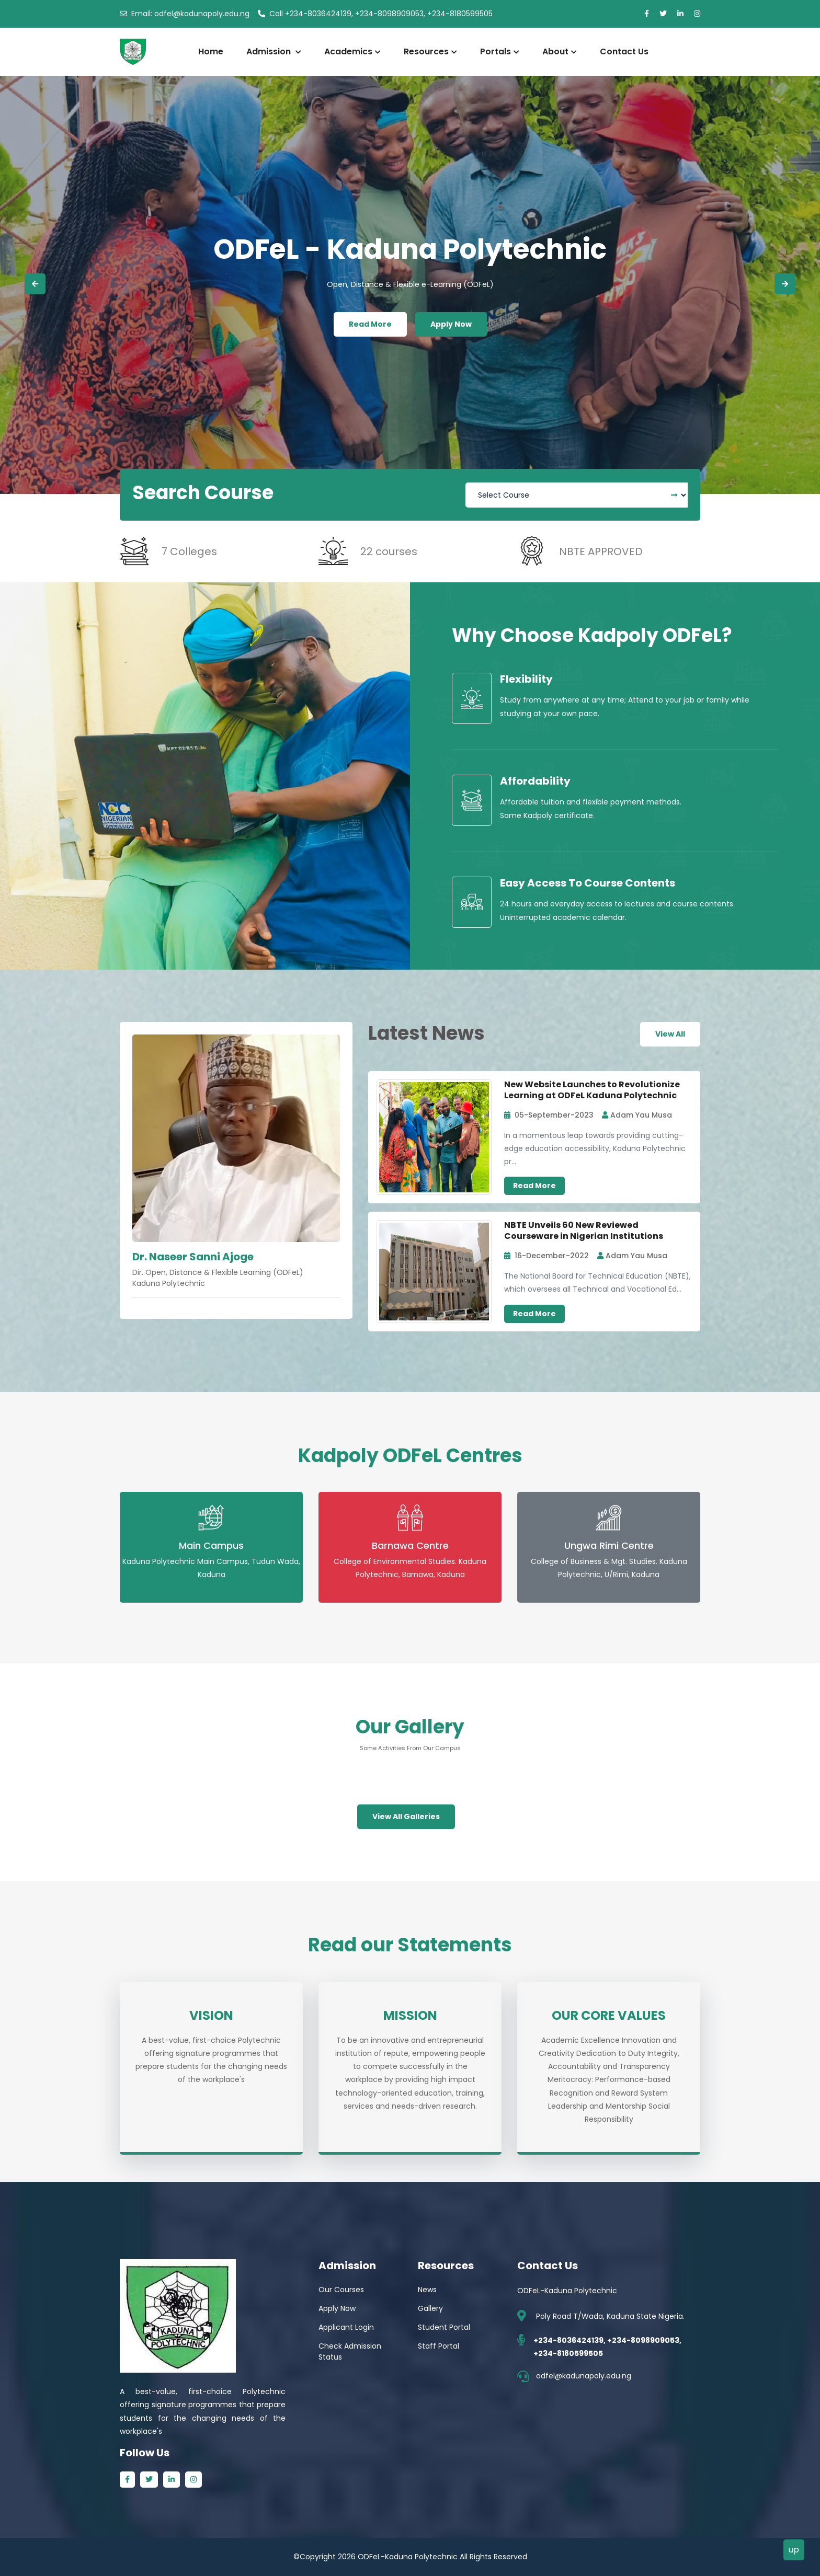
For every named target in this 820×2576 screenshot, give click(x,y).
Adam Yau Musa (637, 1115)
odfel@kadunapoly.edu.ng (184, 13)
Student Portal (444, 2327)
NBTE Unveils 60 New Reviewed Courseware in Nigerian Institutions (583, 1230)
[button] (35, 283)
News (427, 2289)
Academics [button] (352, 51)
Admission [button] (273, 51)
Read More (370, 324)
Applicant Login (346, 2327)
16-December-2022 (546, 1255)
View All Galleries (406, 1816)
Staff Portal (438, 2346)
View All (670, 1034)
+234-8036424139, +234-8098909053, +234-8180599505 (375, 13)
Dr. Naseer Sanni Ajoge (193, 1256)
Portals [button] (499, 51)
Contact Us (624, 51)
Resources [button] (430, 51)
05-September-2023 (549, 1115)
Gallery (430, 2308)
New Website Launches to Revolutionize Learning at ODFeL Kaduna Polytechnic (592, 1089)
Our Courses (341, 2289)
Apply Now (451, 324)
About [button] (559, 51)
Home (210, 51)
